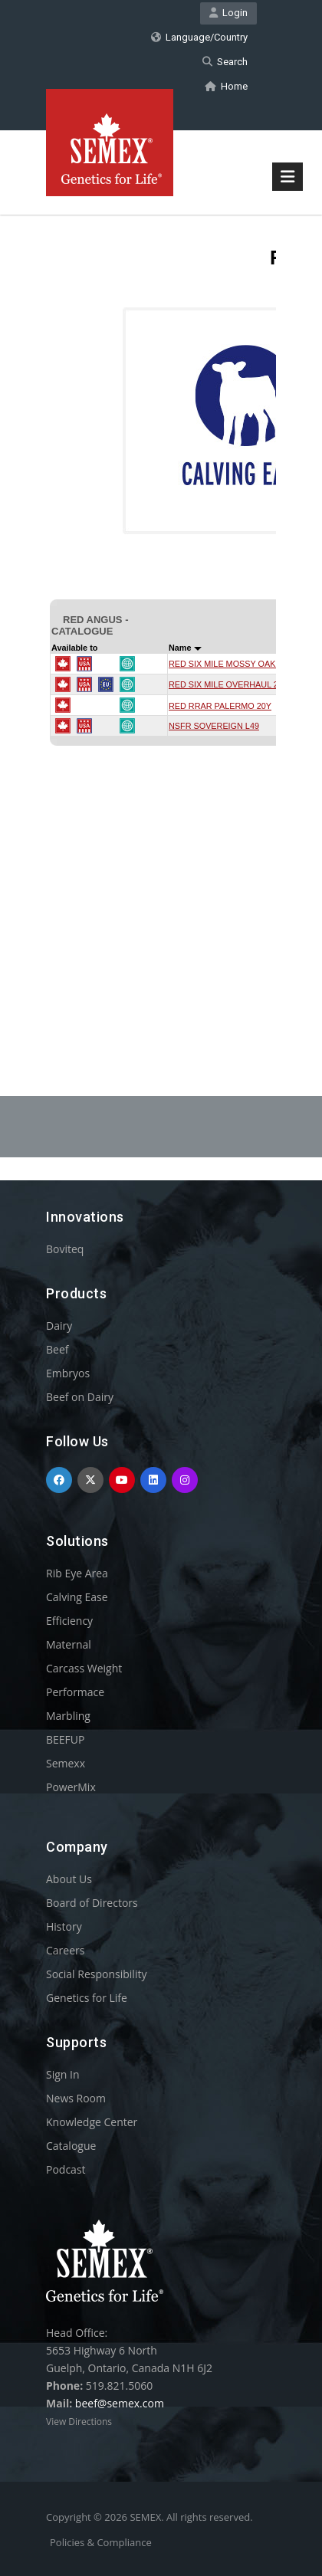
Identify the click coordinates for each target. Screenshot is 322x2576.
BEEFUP (65, 1739)
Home (226, 86)
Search (225, 61)
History (64, 1926)
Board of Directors (92, 1902)
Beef (57, 1349)
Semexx (65, 1763)
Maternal (68, 1644)
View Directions (79, 2421)
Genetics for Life (86, 1997)
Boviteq (65, 1249)
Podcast (66, 2169)
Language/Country (199, 37)
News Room (76, 2098)
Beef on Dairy (79, 1397)
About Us (69, 1879)
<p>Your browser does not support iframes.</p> (161, 616)
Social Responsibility (96, 1974)
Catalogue (71, 2145)
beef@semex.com (119, 2403)
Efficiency (69, 1620)
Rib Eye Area (77, 1573)
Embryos (68, 1373)
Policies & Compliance (101, 2542)
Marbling (68, 1715)
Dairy (59, 1325)
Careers (65, 1950)
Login (228, 12)
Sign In (63, 2074)
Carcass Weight (84, 1668)
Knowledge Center (91, 2122)
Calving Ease (77, 1597)
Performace (75, 1692)
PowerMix (71, 1787)
